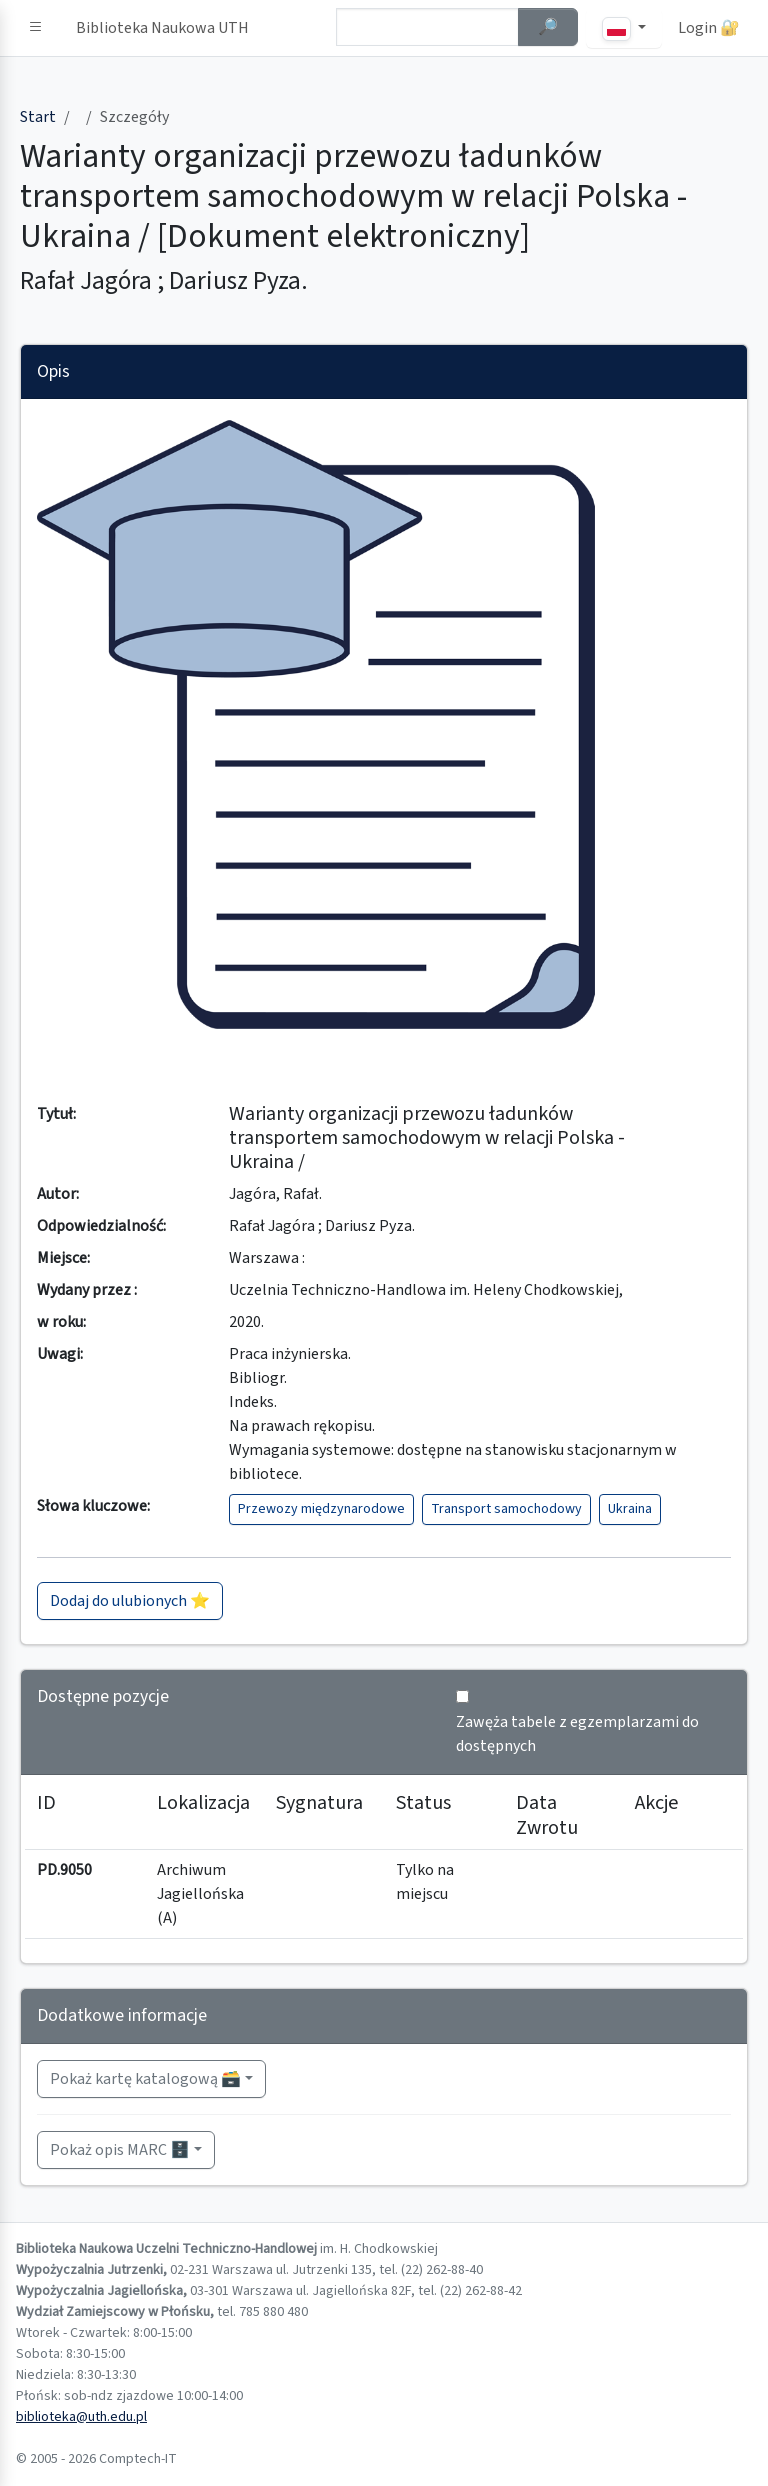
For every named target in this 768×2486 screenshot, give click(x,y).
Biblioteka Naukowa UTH (162, 28)
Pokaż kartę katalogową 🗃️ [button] (145, 2079)
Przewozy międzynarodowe (321, 1509)
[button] (36, 28)
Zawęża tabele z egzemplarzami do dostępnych (577, 1734)
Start (38, 117)
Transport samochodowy (506, 1509)
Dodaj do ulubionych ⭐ (130, 1601)
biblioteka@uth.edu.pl (81, 2417)
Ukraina (630, 1509)
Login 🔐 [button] (709, 28)
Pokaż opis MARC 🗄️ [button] (120, 2150)
